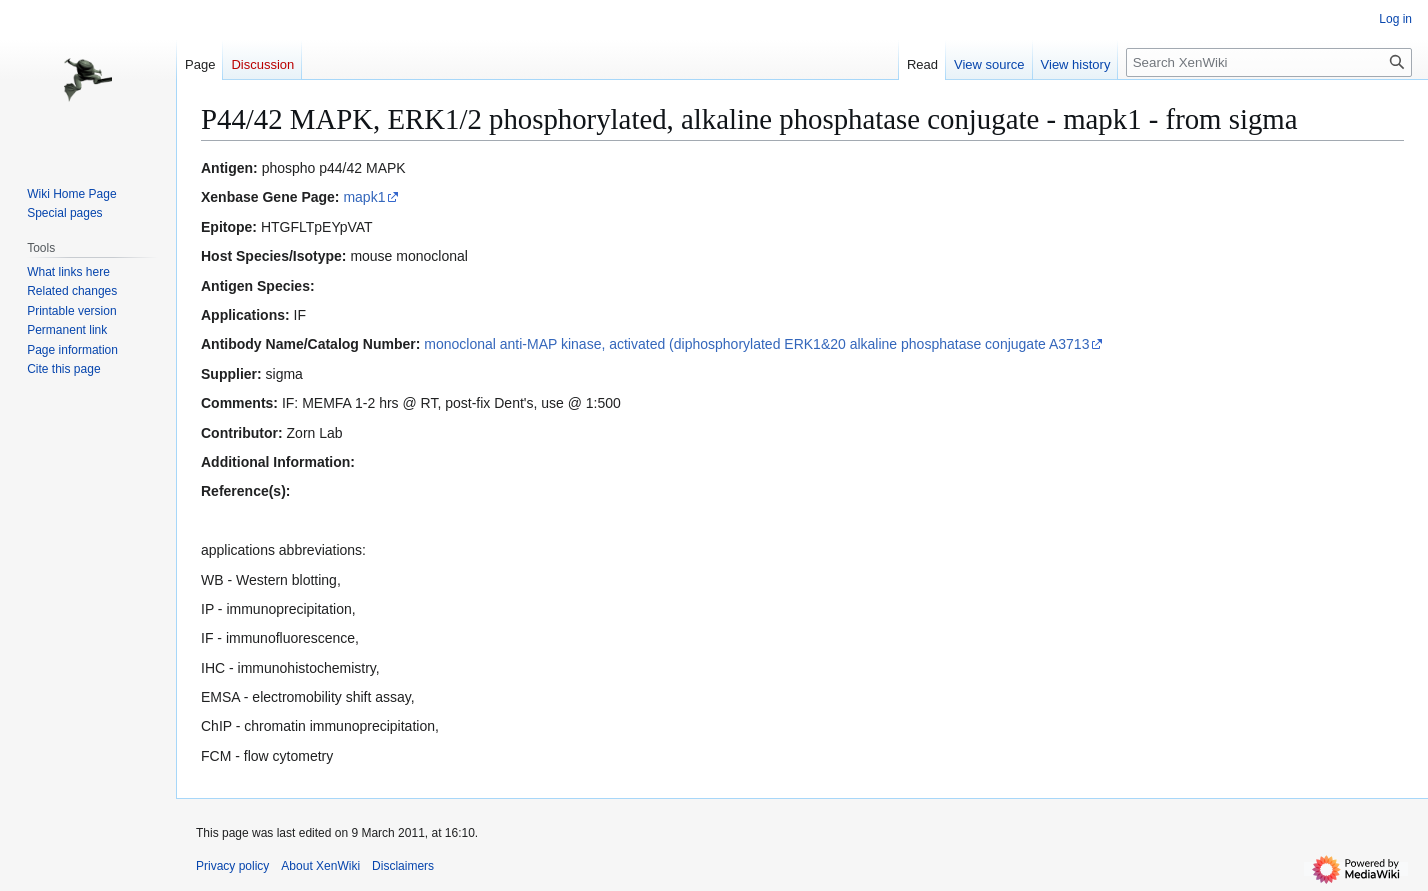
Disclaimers (403, 866)
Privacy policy (232, 866)
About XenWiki (320, 866)
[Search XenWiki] (1269, 62)
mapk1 (364, 197)
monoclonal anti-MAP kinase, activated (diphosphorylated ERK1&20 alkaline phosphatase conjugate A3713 (756, 344)
